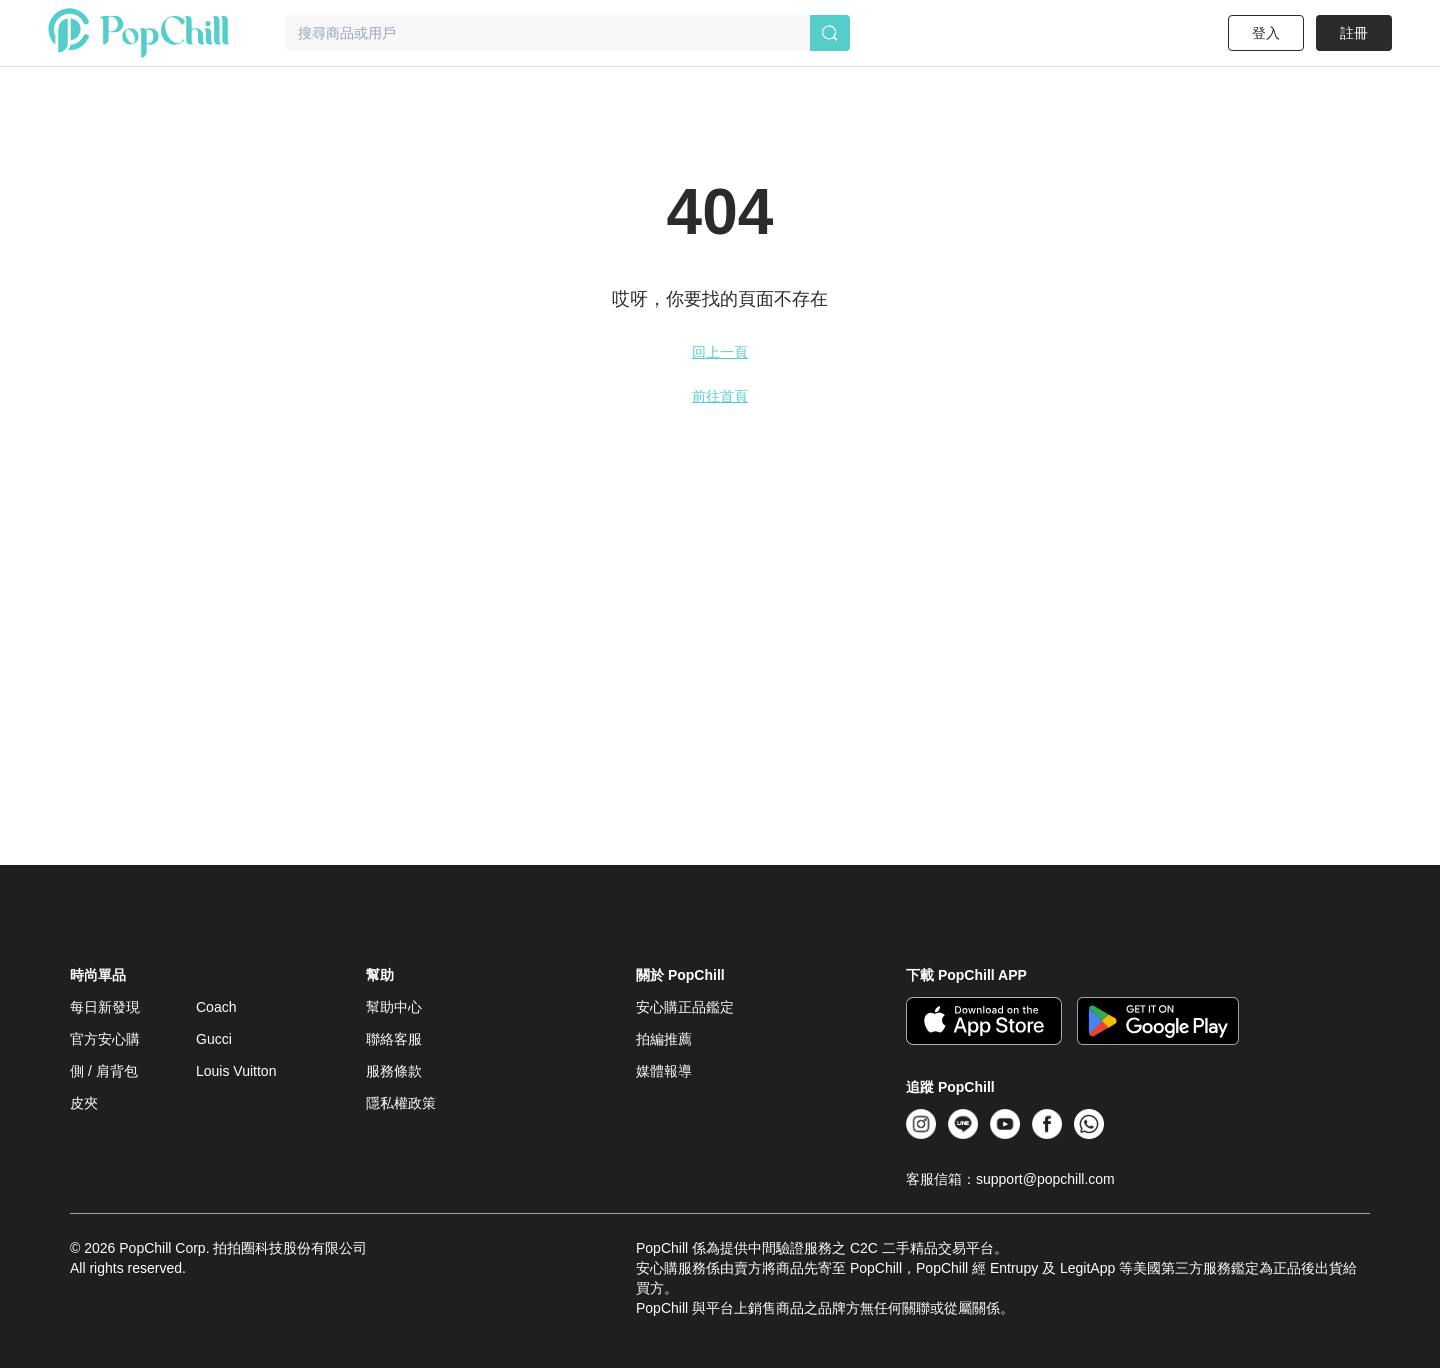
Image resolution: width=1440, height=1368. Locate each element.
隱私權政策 (401, 1103)
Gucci (214, 1039)
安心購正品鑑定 (685, 1007)
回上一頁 (720, 352)
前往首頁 (720, 396)
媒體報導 (664, 1071)
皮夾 (84, 1103)
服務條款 (394, 1071)
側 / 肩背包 (104, 1071)
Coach (216, 1007)
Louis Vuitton (236, 1071)
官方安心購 (105, 1039)
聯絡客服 (394, 1039)
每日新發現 (105, 1007)
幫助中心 (394, 1007)
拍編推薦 (664, 1039)
